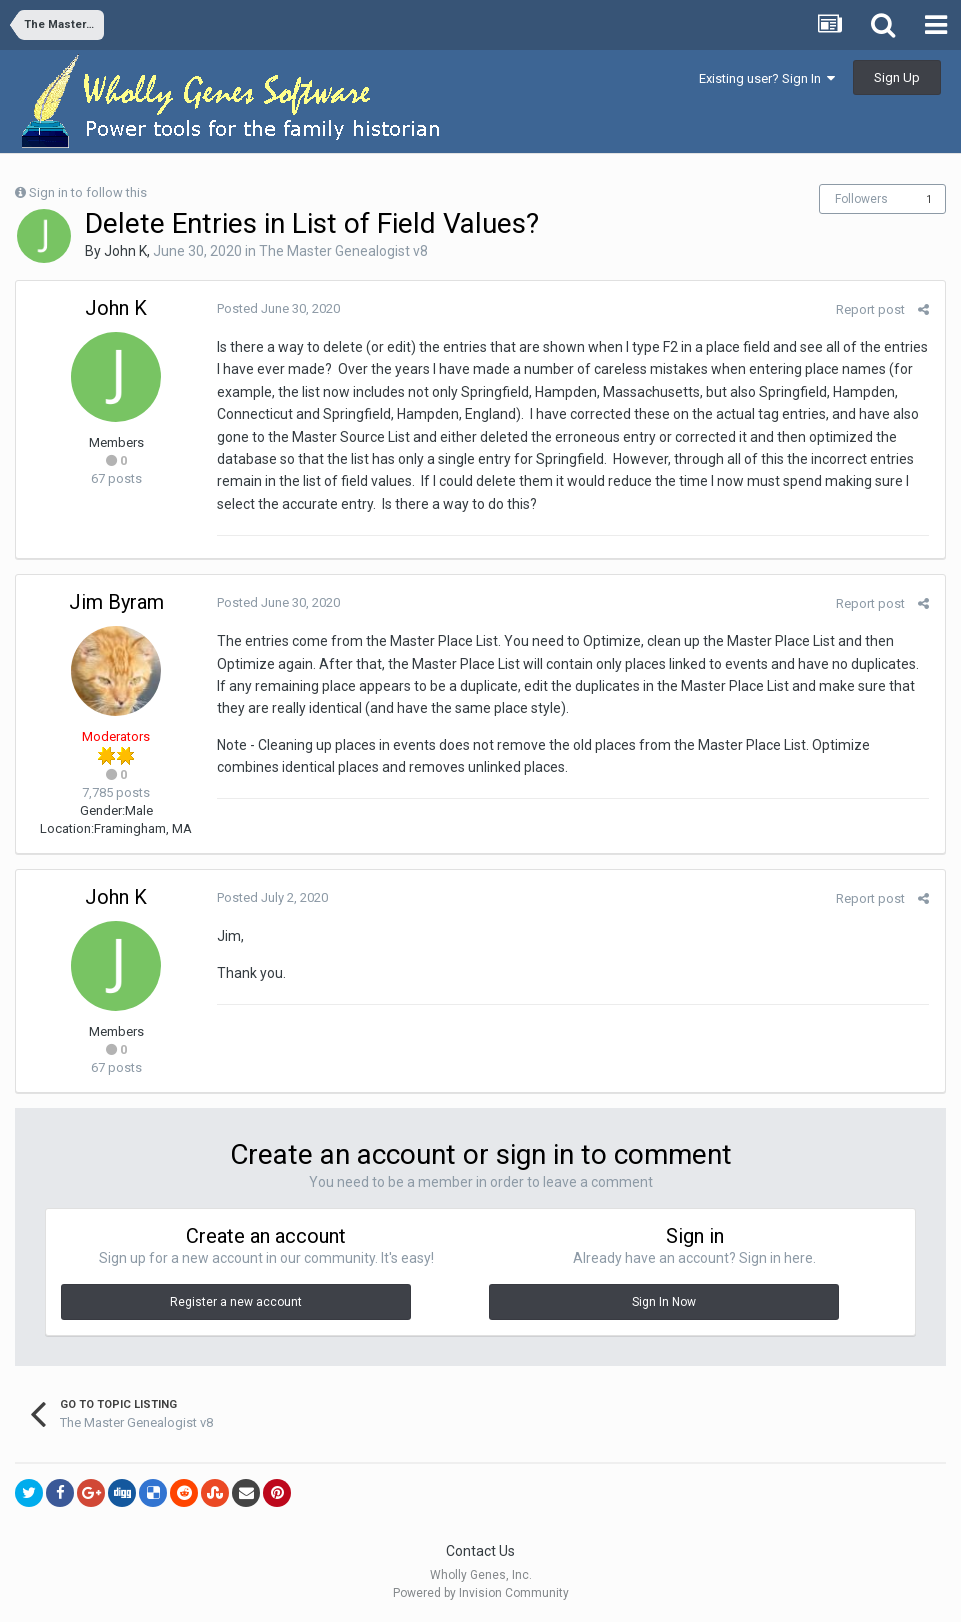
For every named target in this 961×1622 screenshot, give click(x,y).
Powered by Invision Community (481, 1593)
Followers (861, 199)
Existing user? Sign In (767, 78)
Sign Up (897, 77)
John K (125, 251)
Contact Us (480, 1551)
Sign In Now (664, 1302)
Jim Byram (116, 602)
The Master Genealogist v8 (343, 251)
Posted (277, 308)
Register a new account (236, 1302)
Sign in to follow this (88, 192)
